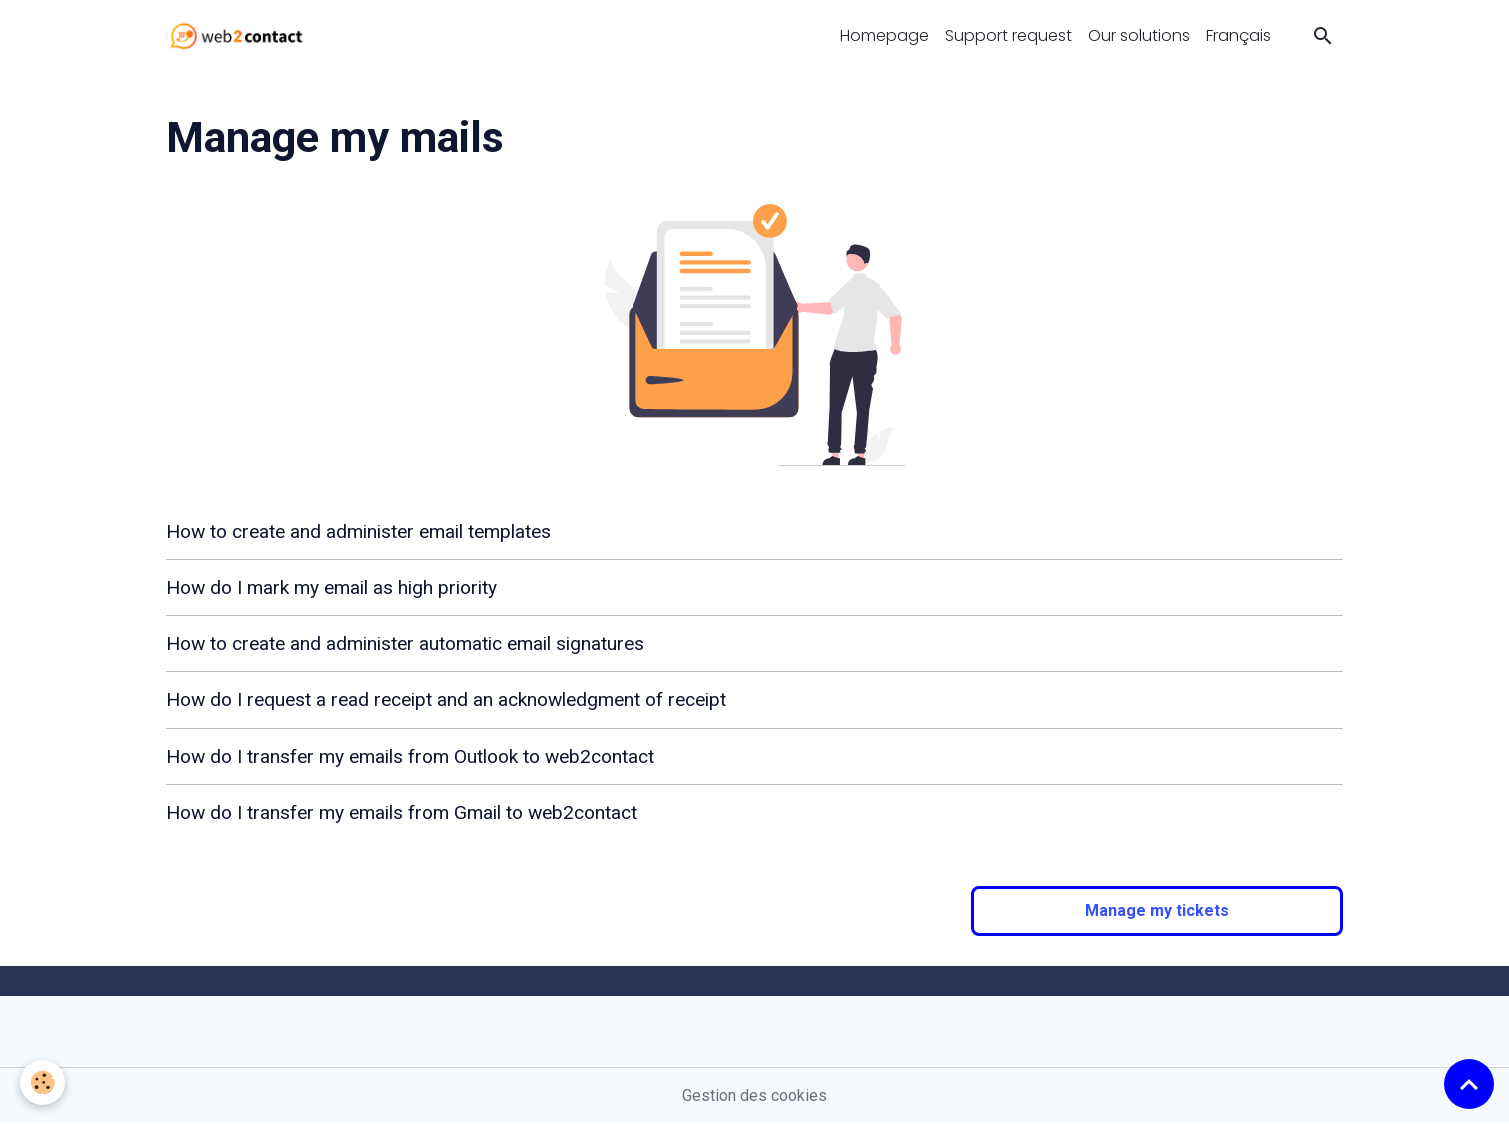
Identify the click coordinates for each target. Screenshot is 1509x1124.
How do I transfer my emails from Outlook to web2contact (410, 756)
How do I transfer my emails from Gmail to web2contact (401, 812)
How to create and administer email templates (358, 531)
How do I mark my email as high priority (331, 587)
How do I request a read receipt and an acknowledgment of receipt (446, 699)
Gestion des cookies (754, 1095)
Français (1238, 35)
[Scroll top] (1469, 1084)
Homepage (884, 35)
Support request (1008, 35)
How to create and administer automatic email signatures (405, 643)
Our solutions (1139, 35)
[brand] (240, 36)
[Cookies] (42, 1082)
